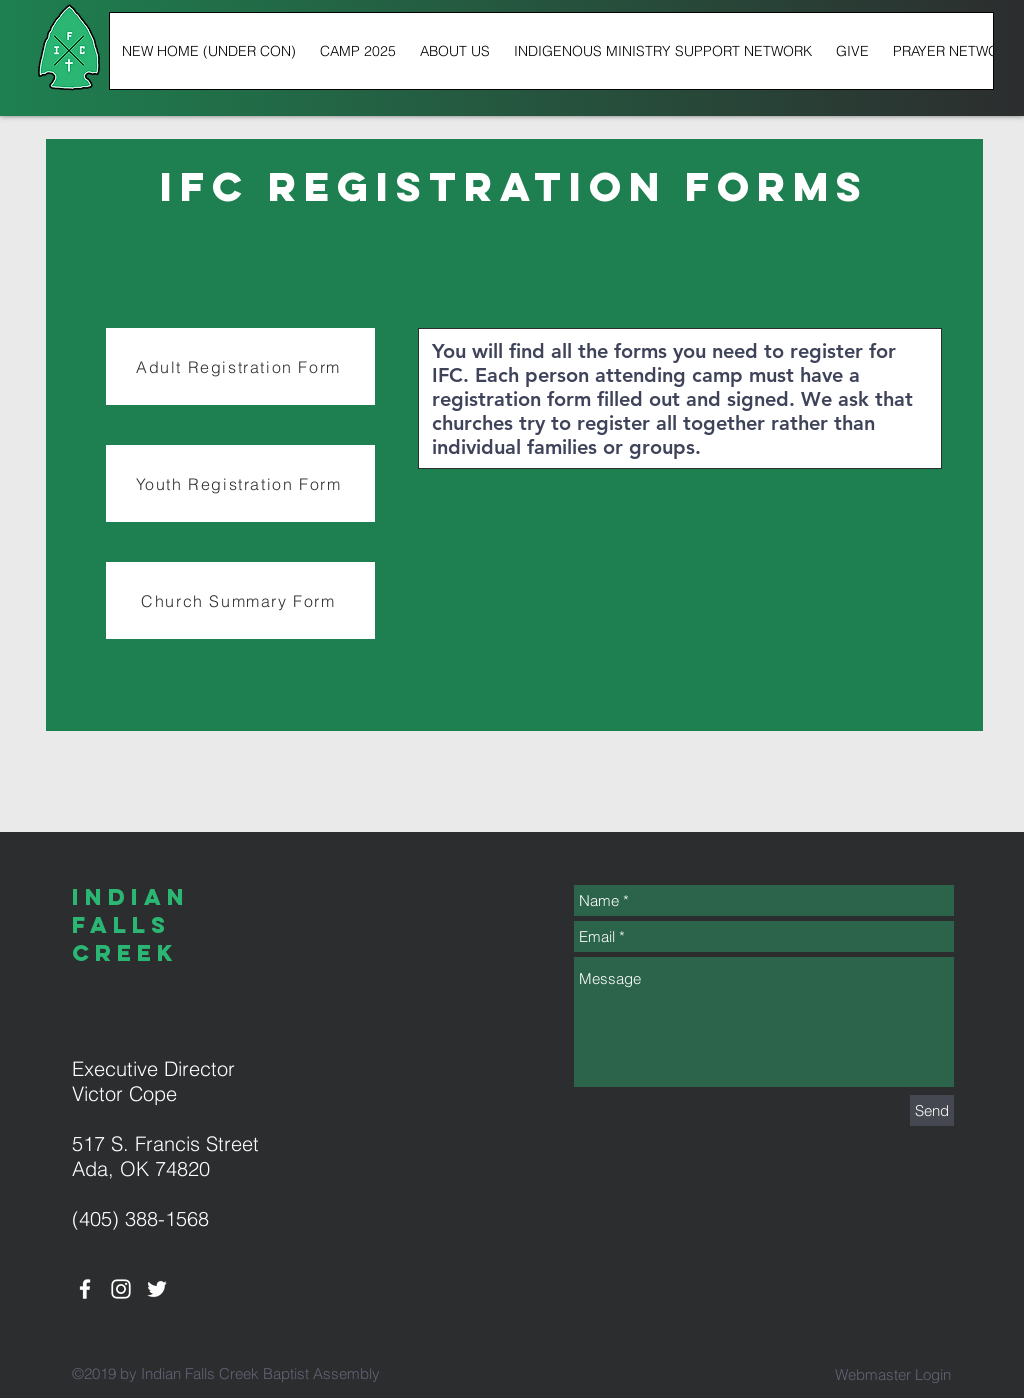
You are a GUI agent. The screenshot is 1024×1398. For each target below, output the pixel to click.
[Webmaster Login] (892, 1374)
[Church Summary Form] (240, 600)
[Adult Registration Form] (240, 366)
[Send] (932, 1110)
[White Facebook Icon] (85, 1289)
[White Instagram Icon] (121, 1289)
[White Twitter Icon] (157, 1289)
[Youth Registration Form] (240, 483)
